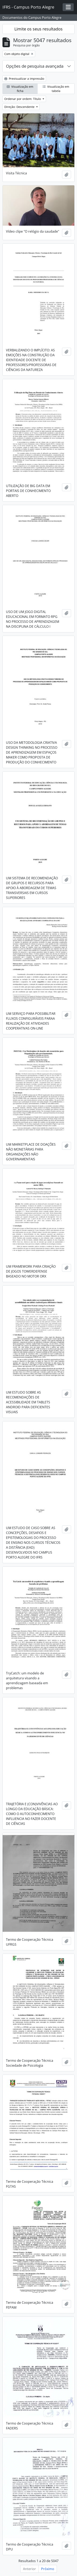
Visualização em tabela (56, 89)
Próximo (47, 2569)
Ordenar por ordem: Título (23, 99)
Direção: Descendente (19, 107)
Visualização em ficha (20, 89)
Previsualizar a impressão (24, 79)
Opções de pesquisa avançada (34, 66)
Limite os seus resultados (38, 29)
